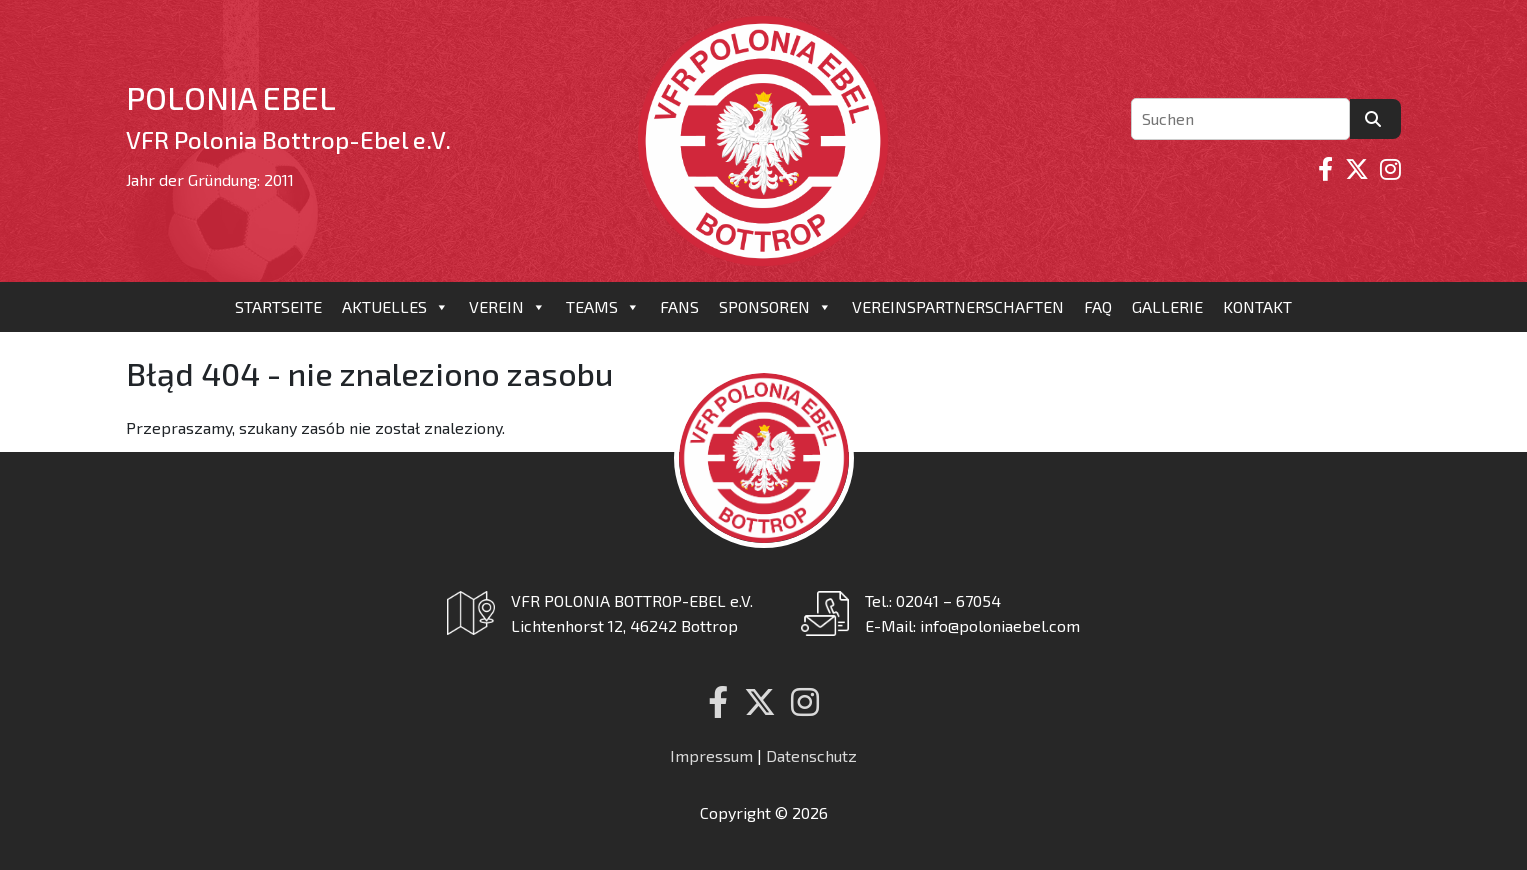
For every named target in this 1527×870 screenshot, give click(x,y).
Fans (679, 306)
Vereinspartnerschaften (958, 306)
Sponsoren (775, 307)
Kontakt (1257, 306)
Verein (507, 307)
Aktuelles (395, 307)
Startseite (278, 306)
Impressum (711, 755)
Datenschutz (811, 755)
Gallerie (1167, 306)
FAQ (1098, 306)
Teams (603, 307)
